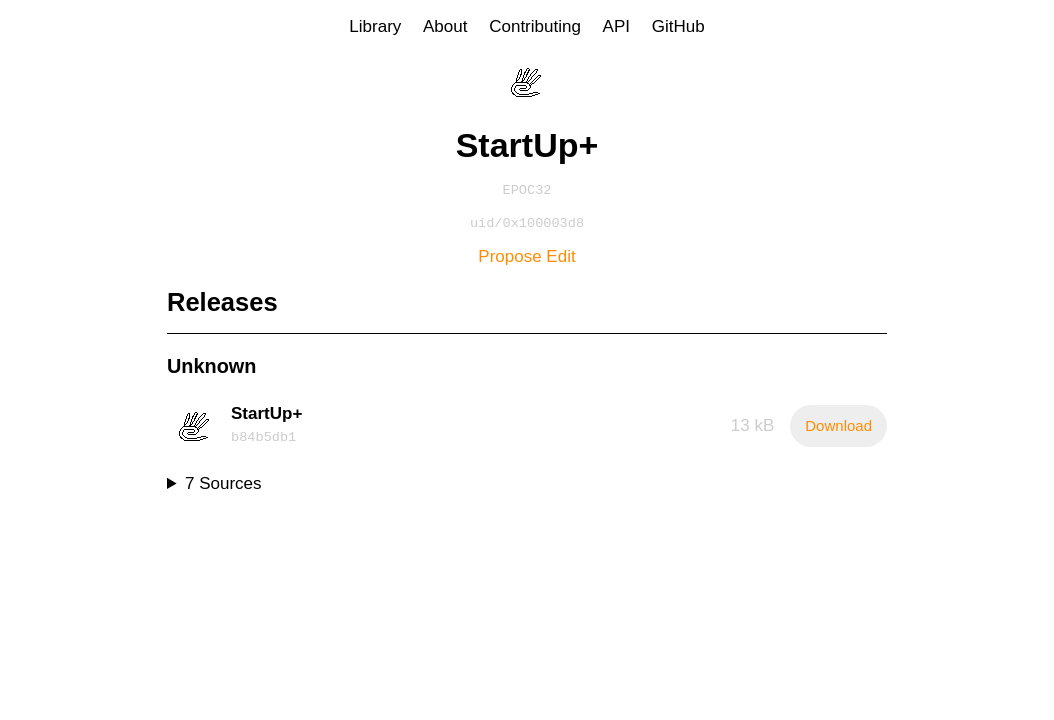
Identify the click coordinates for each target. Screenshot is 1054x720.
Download (838, 429)
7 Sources (223, 487)
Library (375, 26)
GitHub (678, 26)
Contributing (535, 26)
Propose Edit (526, 260)
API (616, 26)
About (445, 26)
